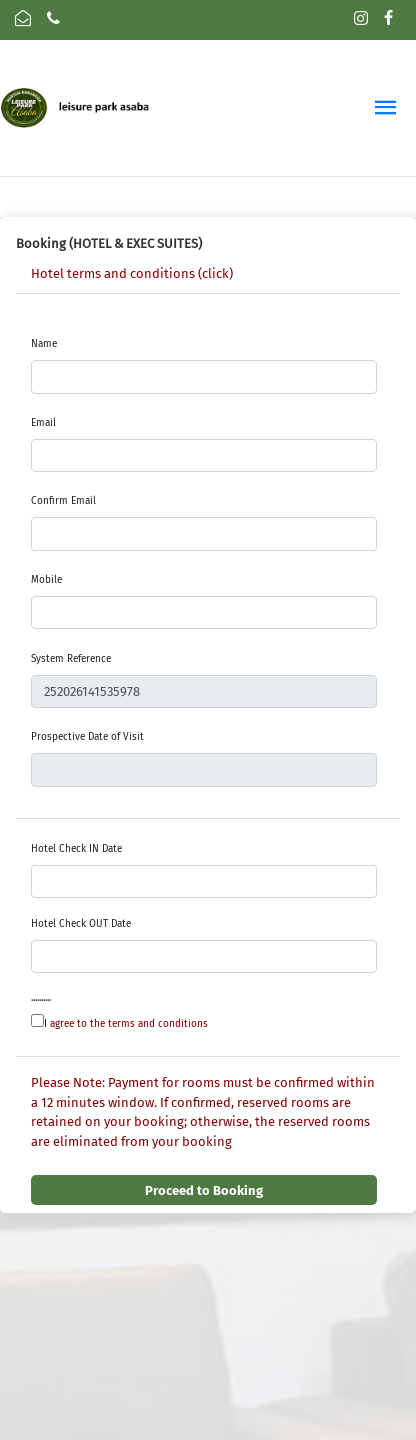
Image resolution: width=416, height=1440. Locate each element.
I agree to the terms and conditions (126, 1024)
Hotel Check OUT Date (81, 924)
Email (43, 423)
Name (44, 344)
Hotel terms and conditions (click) (132, 273)
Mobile (46, 580)
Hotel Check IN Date (76, 849)
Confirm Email (63, 501)
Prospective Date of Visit (87, 737)
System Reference (71, 659)
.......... (41, 998)
